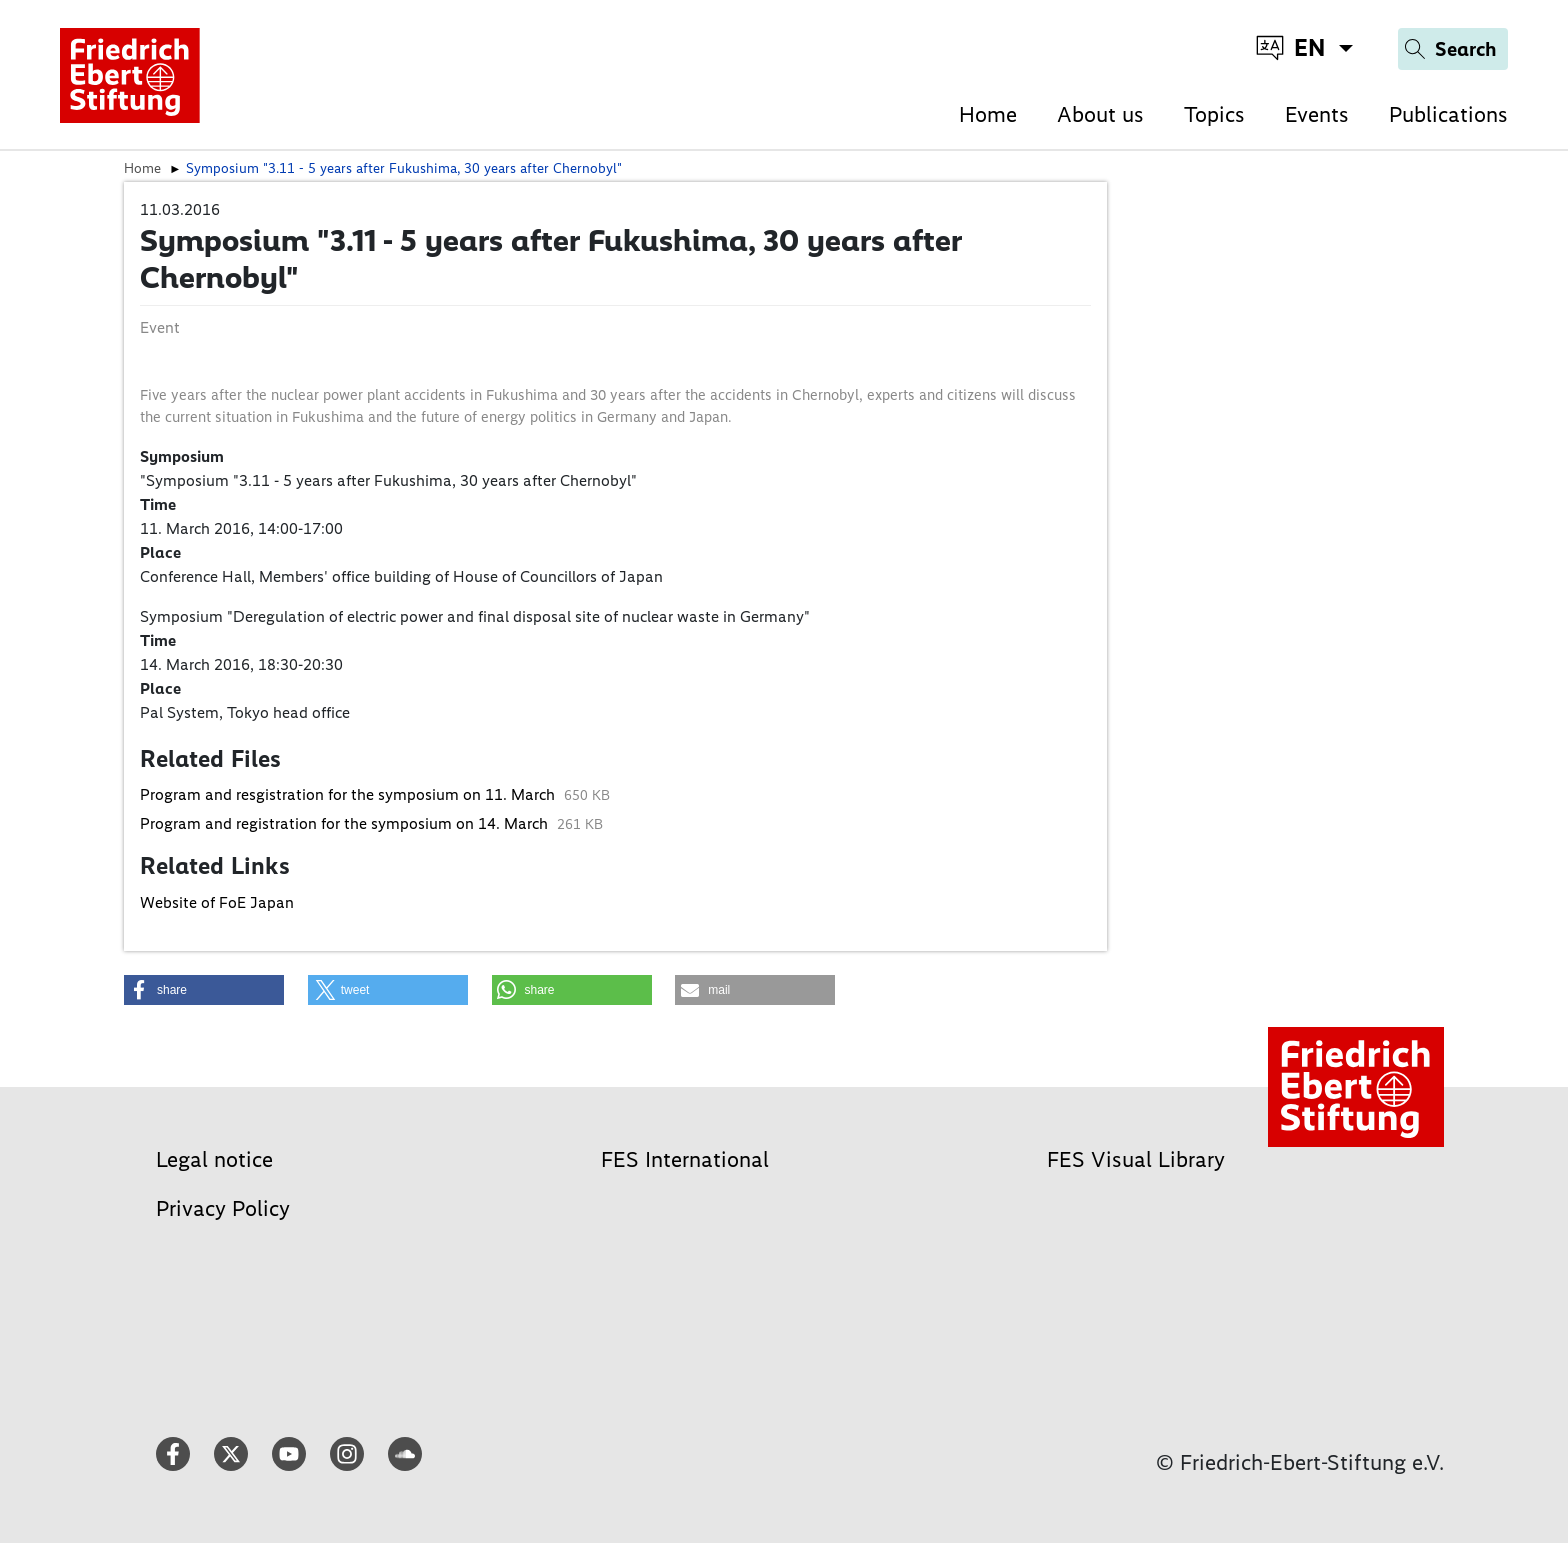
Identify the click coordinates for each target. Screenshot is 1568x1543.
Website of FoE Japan (217, 902)
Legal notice (214, 1159)
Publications (1448, 114)
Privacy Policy (223, 1208)
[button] (204, 990)
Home (988, 114)
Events (1317, 114)
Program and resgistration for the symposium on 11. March (349, 794)
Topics (1214, 114)
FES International (685, 1159)
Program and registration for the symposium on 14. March (346, 823)
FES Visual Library (1136, 1159)
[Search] (1453, 49)
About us (1100, 114)
